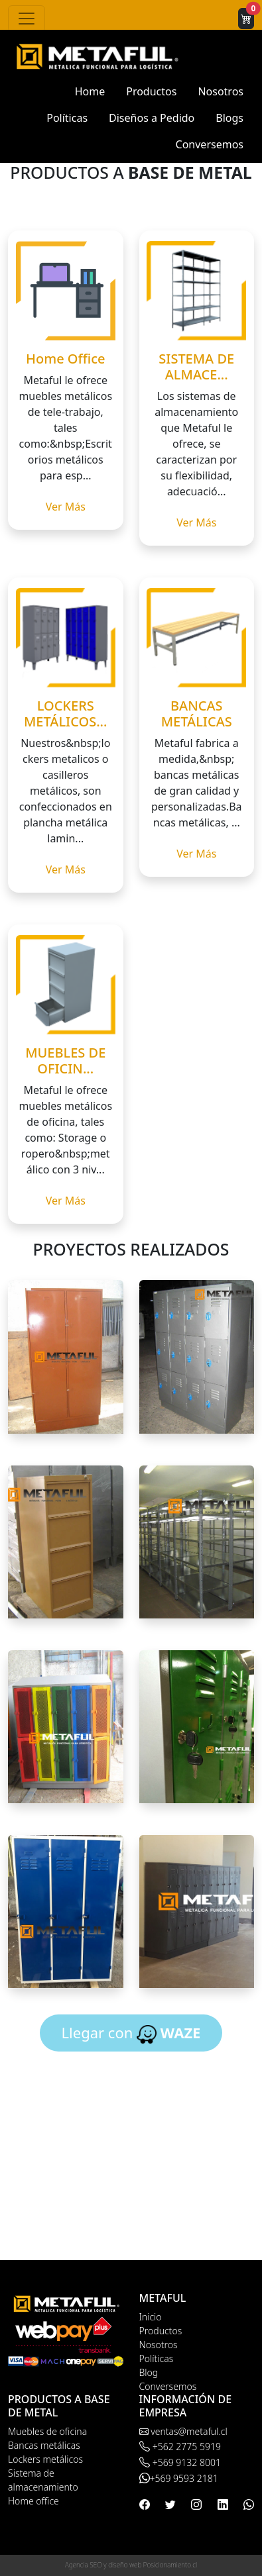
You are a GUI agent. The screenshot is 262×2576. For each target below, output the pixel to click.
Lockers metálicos (45, 2459)
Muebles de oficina (47, 2431)
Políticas (67, 118)
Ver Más (66, 506)
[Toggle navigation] (26, 18)
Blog (149, 2372)
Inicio (150, 2316)
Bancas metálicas (44, 2445)
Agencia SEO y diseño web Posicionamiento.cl (131, 2564)
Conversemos (209, 144)
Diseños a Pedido (151, 118)
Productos (151, 91)
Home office (33, 2501)
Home (90, 91)
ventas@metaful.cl (183, 2431)
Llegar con (131, 2033)
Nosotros (220, 91)
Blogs (229, 118)
